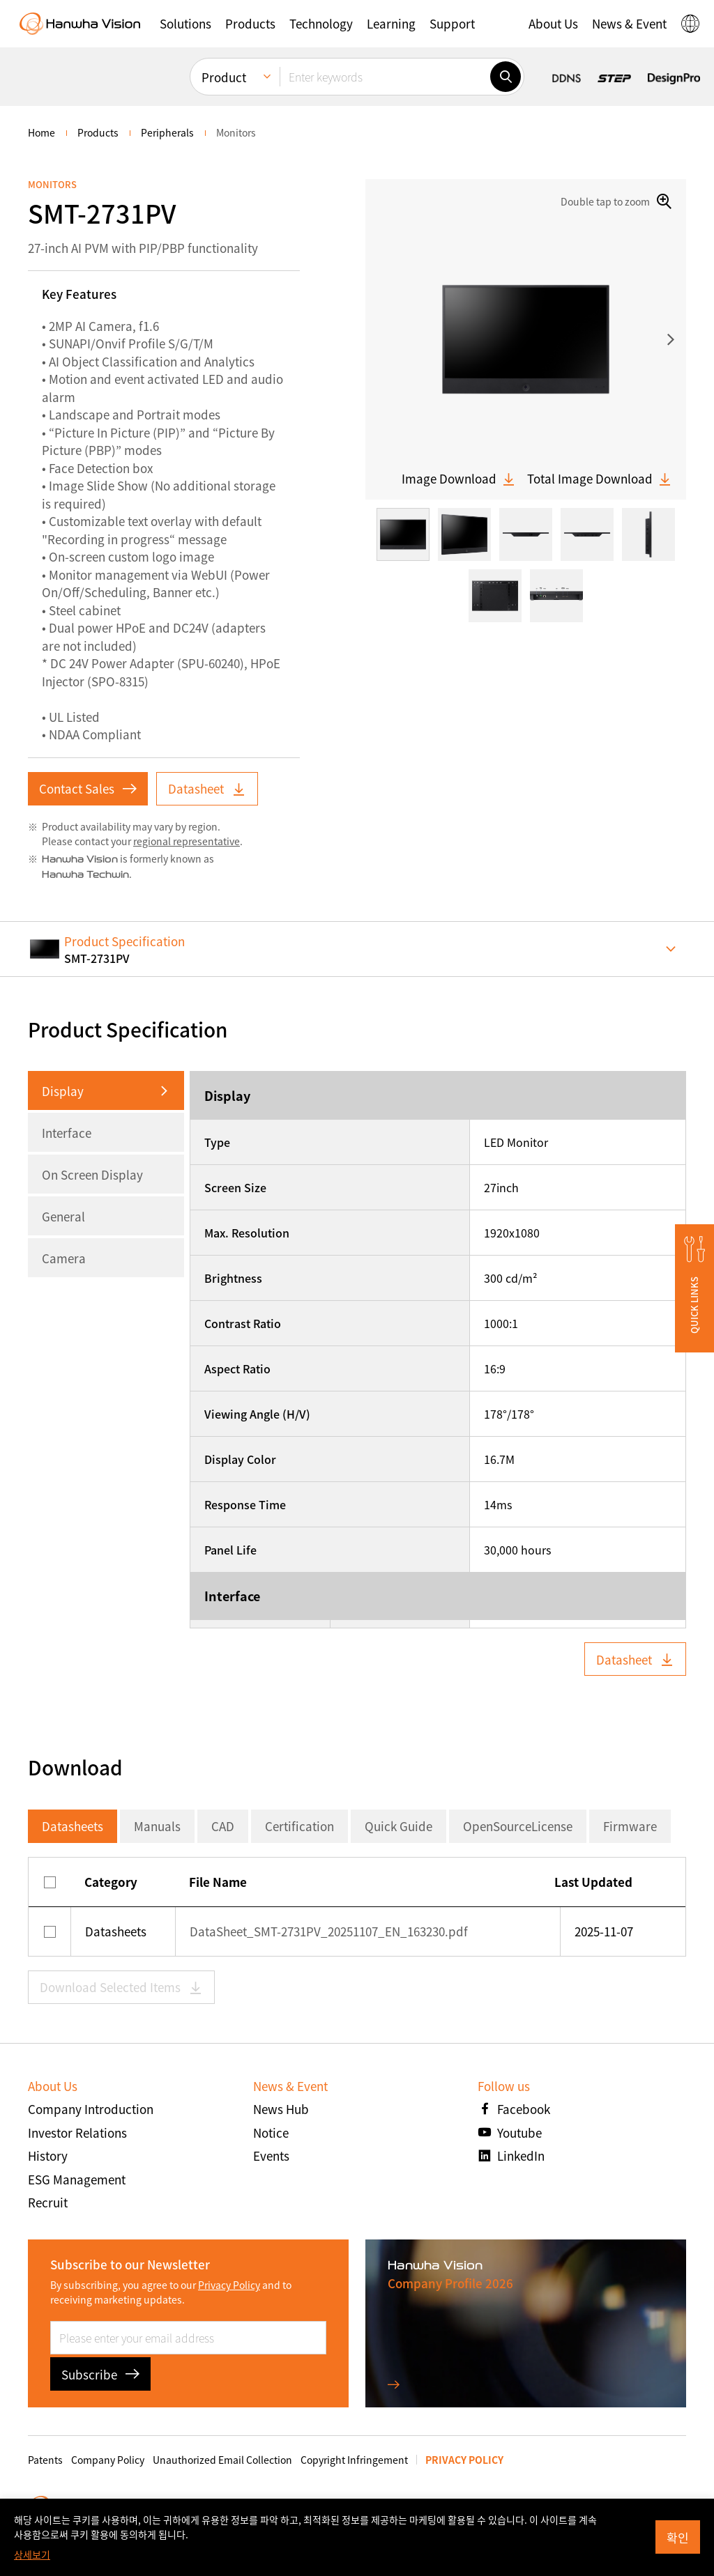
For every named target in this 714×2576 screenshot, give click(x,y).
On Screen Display (92, 1174)
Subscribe (100, 2374)
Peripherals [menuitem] (167, 132)
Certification (299, 1826)
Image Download (459, 479)
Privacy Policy (229, 2285)
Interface (66, 1132)
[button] (185, 23)
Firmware (630, 1826)
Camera (64, 1258)
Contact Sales (88, 788)
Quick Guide (398, 1826)
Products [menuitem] (98, 132)
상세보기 (32, 2554)
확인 (678, 2537)
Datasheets (72, 1826)
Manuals (157, 1826)
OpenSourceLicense (517, 1826)
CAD (222, 1826)
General (63, 1216)
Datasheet (207, 788)
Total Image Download (599, 479)
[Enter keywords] (385, 76)
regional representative (186, 841)
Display (63, 1091)
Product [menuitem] (224, 77)
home (41, 132)
